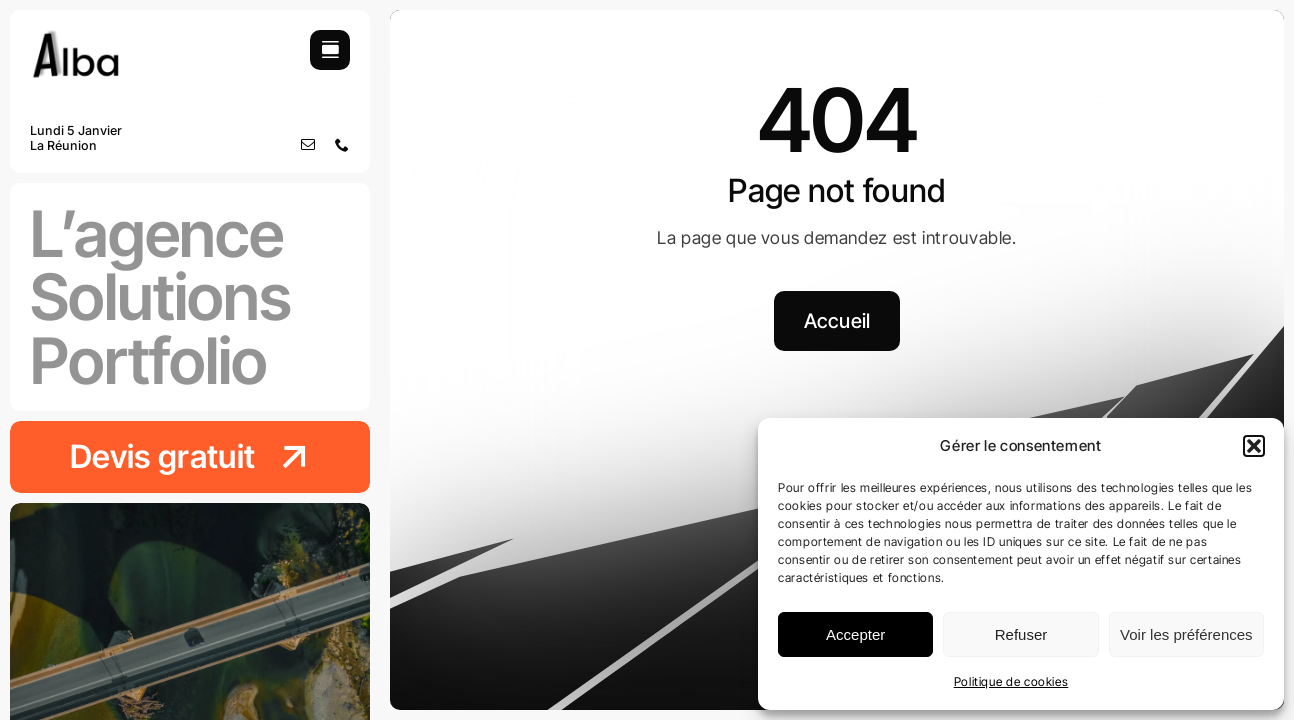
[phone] (342, 145)
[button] (1254, 446)
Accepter (855, 634)
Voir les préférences (1186, 634)
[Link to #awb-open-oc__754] (330, 50)
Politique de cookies (1011, 681)
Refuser (1021, 634)
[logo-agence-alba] (75, 38)
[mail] (308, 145)
